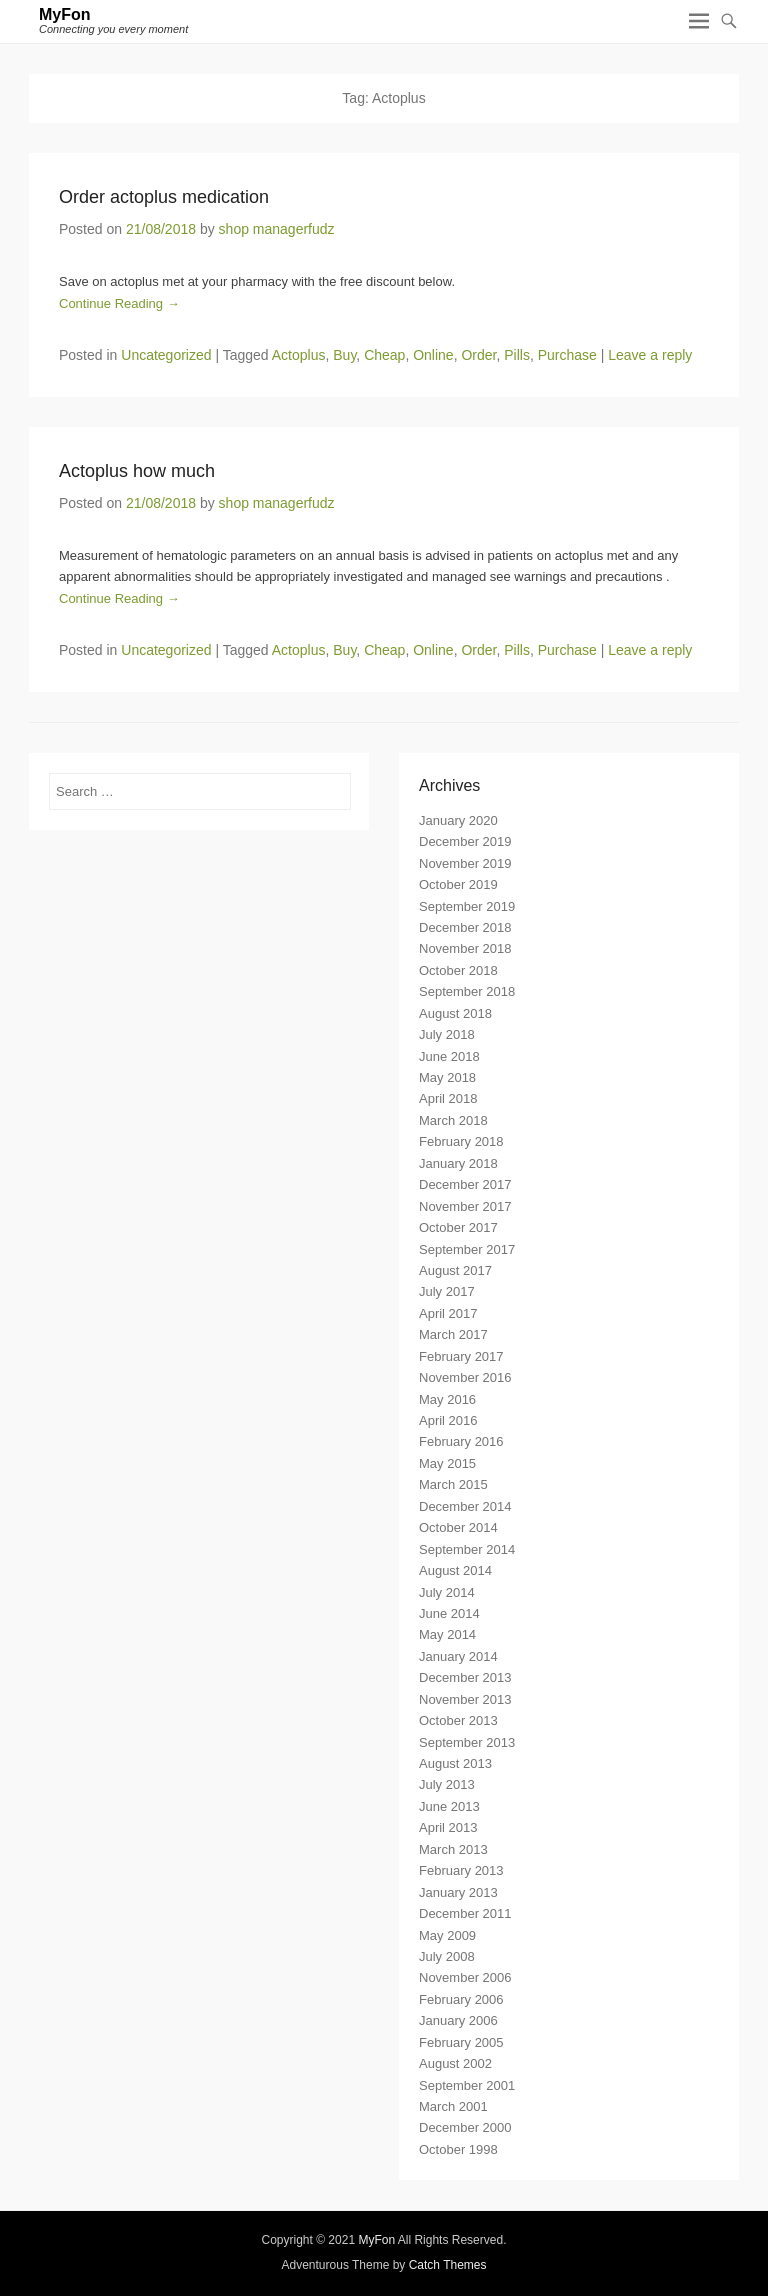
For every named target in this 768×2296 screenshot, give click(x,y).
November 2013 (465, 1699)
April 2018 (448, 1098)
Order (478, 355)
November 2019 (465, 863)
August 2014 (455, 1570)
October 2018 (458, 970)
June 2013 (449, 1806)
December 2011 (465, 1913)
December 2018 (465, 927)
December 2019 (465, 841)
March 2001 (453, 2106)
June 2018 (449, 1056)
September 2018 (467, 991)
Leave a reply (650, 355)
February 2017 (461, 1356)
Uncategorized (166, 355)
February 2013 (461, 1870)
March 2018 (453, 1120)
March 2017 (453, 1334)
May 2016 (447, 1399)
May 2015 (447, 1463)
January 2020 (458, 820)
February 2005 (461, 2042)
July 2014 (447, 1592)
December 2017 (465, 1184)
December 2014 (465, 1506)
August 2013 (455, 1763)
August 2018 (455, 1013)
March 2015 (453, 1484)
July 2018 (447, 1034)
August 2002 (455, 2063)
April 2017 (448, 1313)
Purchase (567, 355)
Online (433, 355)
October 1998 (458, 2149)
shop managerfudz (277, 229)
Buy (344, 355)
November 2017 (465, 1206)
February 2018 (461, 1141)
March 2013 (453, 1849)
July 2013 (447, 1784)
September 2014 (467, 1549)
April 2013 (448, 1827)
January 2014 (458, 1656)
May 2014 (447, 1634)
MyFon (65, 14)
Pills (517, 355)
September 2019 (467, 906)
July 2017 (447, 1291)
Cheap (384, 355)
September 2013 (467, 1742)
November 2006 (465, 1977)
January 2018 (458, 1163)
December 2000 (465, 2127)
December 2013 (465, 1677)
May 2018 (447, 1077)
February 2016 (461, 1441)
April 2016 (448, 1420)
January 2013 (458, 1892)
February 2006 (461, 1999)
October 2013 (458, 1720)
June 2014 (449, 1613)
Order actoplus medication (164, 197)
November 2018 (465, 948)
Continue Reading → (119, 303)
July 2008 (447, 1956)
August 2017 (455, 1270)
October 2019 (458, 884)
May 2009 (447, 1935)
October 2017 (458, 1227)
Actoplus (299, 355)
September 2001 (467, 2085)
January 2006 (458, 2020)
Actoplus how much (137, 471)
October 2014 (458, 1527)
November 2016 (465, 1377)
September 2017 (467, 1249)
